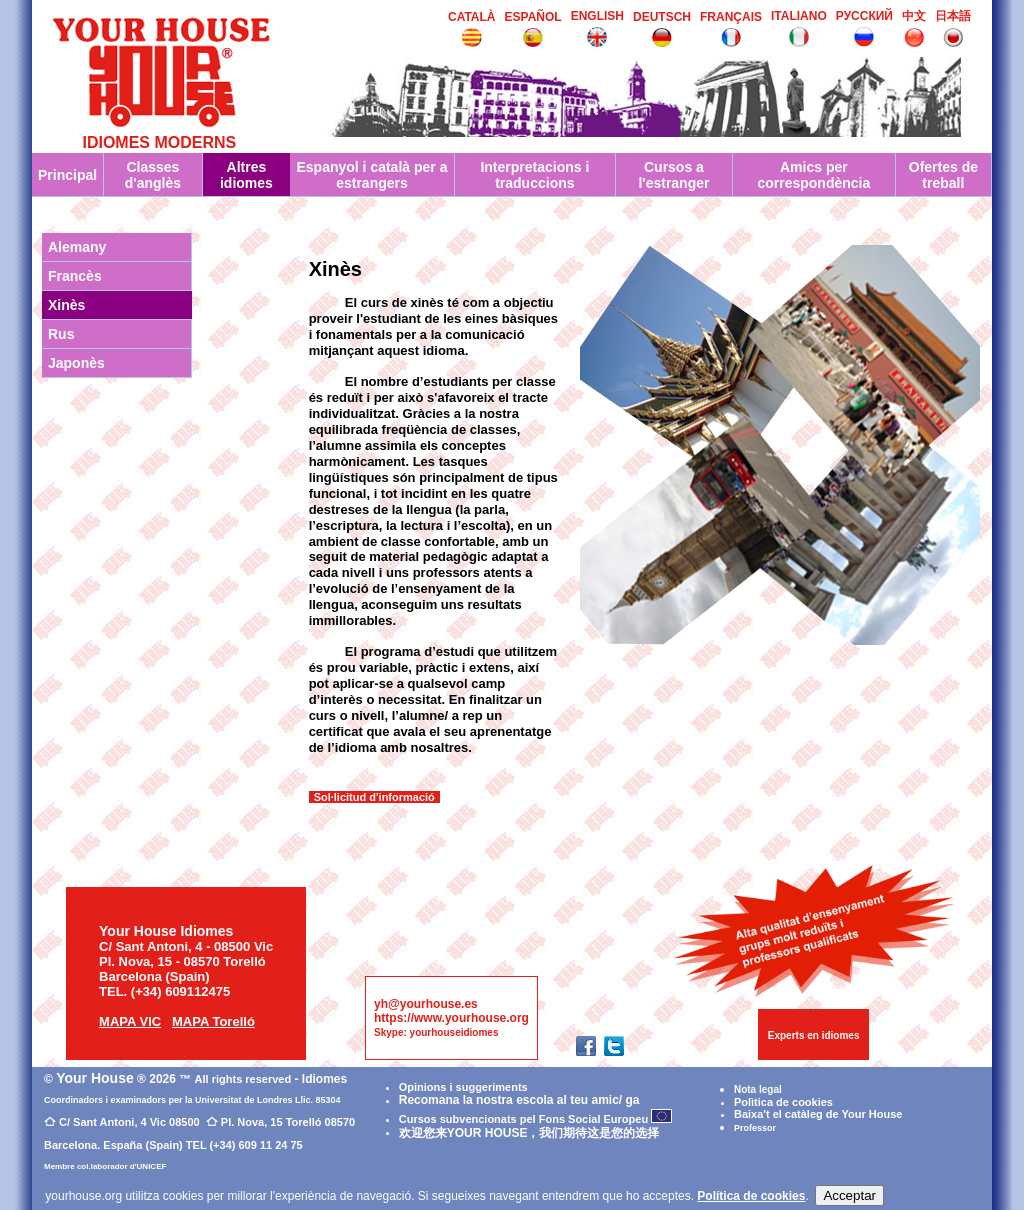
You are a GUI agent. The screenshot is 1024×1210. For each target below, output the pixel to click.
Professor (755, 1128)
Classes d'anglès (153, 175)
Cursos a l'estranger (673, 175)
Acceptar (849, 1195)
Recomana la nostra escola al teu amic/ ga (519, 1100)
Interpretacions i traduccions (534, 175)
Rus (61, 334)
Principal (67, 175)
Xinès (66, 305)
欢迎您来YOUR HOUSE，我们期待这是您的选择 (529, 1133)
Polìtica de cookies (783, 1102)
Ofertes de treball (943, 175)
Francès (75, 276)
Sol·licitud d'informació (374, 797)
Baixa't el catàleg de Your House (818, 1114)
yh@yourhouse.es (426, 1004)
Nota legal (758, 1089)
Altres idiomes (246, 175)
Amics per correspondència (813, 175)
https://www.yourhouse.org (451, 1018)
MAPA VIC (130, 1021)
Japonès (76, 363)
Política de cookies (751, 1196)
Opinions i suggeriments (463, 1087)
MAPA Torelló (213, 1021)
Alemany (77, 247)
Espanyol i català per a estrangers (371, 175)
